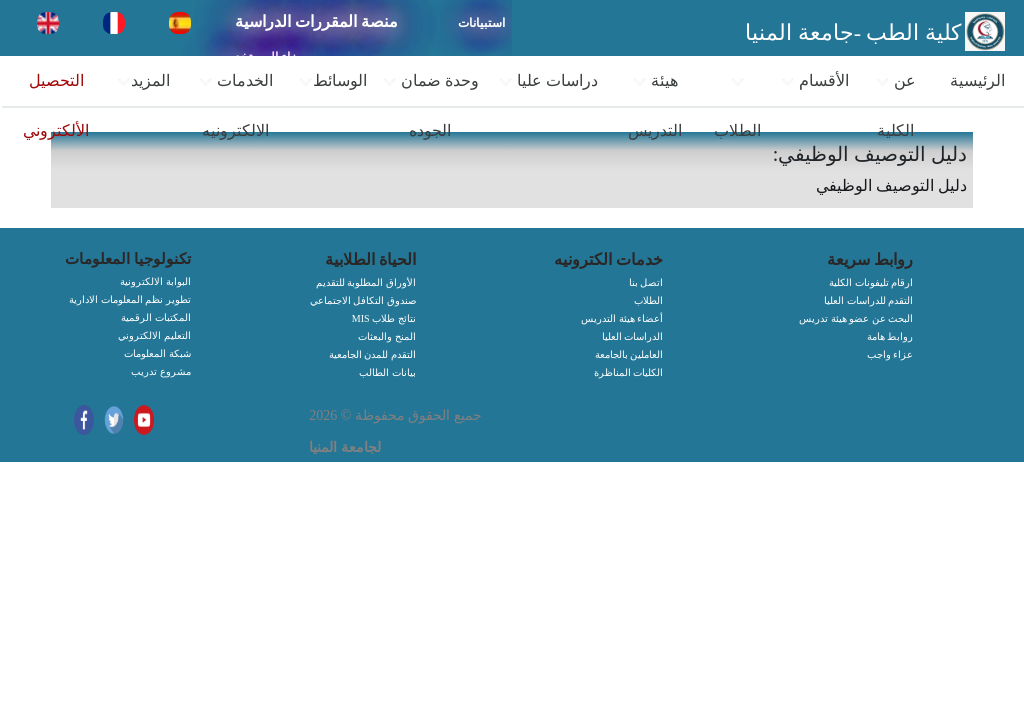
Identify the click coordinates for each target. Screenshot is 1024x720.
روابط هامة (890, 336)
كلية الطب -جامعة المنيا (853, 32)
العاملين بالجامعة (629, 354)
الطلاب (737, 107)
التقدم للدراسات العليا (868, 300)
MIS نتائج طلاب (384, 318)
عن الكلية (895, 105)
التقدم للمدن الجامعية (372, 354)
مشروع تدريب (161, 371)
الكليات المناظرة (629, 372)
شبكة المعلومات (157, 353)
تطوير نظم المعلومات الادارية (130, 299)
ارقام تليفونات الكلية (871, 282)
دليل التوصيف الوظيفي (891, 185)
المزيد (143, 81)
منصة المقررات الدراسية (316, 21)
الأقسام (814, 81)
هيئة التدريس (655, 105)
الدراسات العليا (633, 336)
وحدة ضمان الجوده (430, 105)
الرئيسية (977, 80)
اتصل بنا (646, 282)
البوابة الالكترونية (155, 281)
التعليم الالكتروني (154, 335)
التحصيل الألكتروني (56, 105)
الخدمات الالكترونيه (235, 105)
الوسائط (332, 81)
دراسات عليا (548, 81)
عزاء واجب (890, 354)
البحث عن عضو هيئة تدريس (856, 318)
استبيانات (481, 23)
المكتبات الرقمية (156, 317)
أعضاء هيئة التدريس (622, 318)
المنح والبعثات (387, 336)
